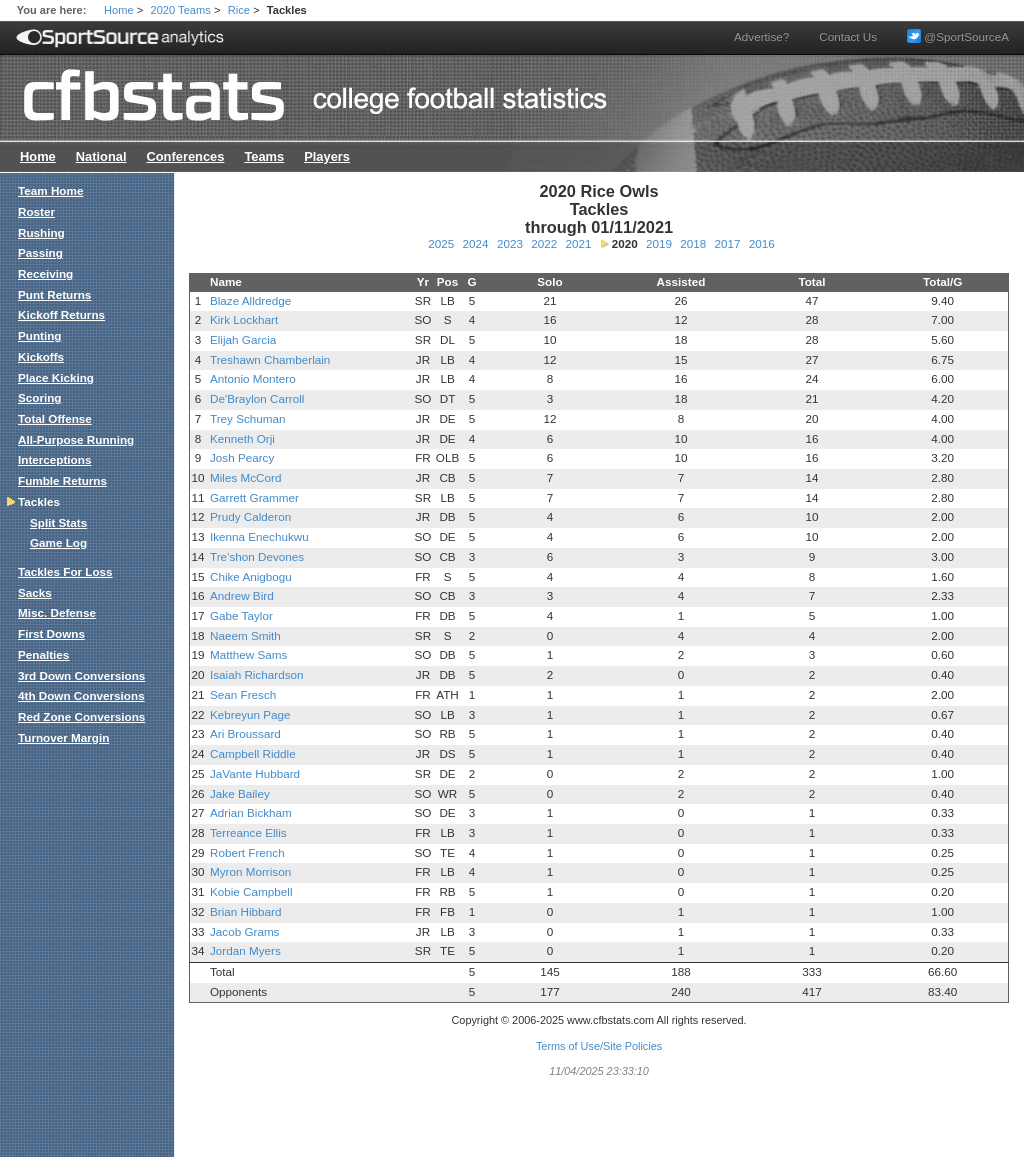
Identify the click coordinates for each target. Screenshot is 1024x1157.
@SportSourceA (958, 36)
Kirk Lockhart (244, 319)
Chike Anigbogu (251, 576)
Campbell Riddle (253, 753)
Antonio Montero (253, 378)
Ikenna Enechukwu (259, 536)
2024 (476, 243)
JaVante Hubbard (255, 773)
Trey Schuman (248, 418)
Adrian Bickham (251, 812)
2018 (693, 243)
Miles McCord (245, 477)
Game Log (58, 542)
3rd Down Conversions (81, 675)
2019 (659, 243)
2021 (578, 243)
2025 (441, 243)
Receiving (45, 273)
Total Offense (55, 418)
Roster (36, 211)
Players (327, 156)
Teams (264, 156)
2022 (544, 243)
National (101, 156)
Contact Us (848, 36)
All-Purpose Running (76, 439)
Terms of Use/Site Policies (599, 1046)
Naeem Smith (245, 635)
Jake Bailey (240, 793)
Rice (239, 10)
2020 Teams (181, 10)
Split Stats (58, 522)
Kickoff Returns (61, 314)
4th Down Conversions (81, 695)
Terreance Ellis (248, 832)
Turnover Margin (63, 737)
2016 (762, 243)
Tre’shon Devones (257, 556)
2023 (510, 243)
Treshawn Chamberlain (270, 359)
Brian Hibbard (245, 911)
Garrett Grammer (254, 497)
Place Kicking (56, 377)
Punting (40, 335)
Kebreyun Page (250, 714)
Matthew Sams (248, 654)
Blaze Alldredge (250, 300)
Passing (40, 252)
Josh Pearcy (242, 457)
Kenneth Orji (242, 438)
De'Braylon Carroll (257, 398)
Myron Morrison (250, 871)
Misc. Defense (57, 612)
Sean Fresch (243, 694)
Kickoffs (41, 356)
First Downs (51, 633)
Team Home (50, 190)
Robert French (247, 852)
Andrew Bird (242, 595)
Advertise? (761, 36)
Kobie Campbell (251, 891)
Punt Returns (54, 294)
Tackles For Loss (65, 571)
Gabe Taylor (241, 615)
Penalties (43, 654)
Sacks (35, 592)
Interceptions (54, 459)
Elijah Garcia (243, 339)
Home (119, 10)
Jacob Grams (245, 931)
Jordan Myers (245, 950)
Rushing (41, 232)
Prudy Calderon (250, 516)
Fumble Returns (62, 480)
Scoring (40, 397)
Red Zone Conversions (81, 716)
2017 (727, 243)
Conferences (185, 156)
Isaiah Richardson (257, 674)
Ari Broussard (245, 733)
